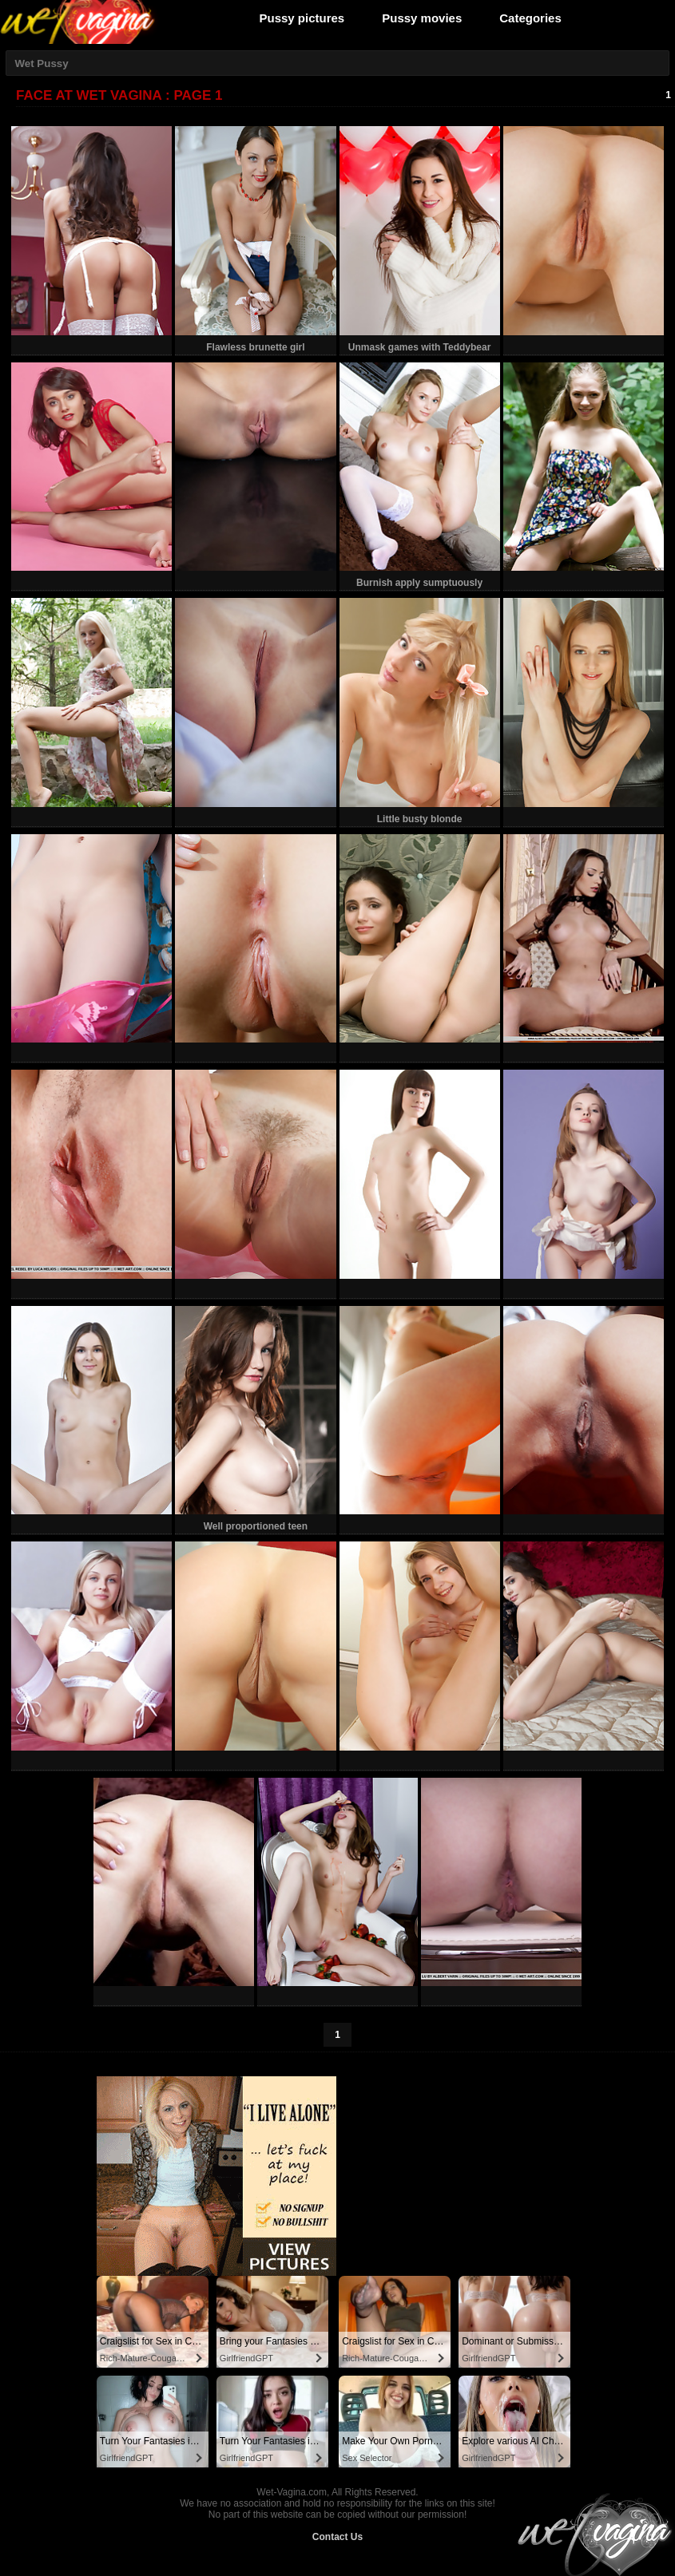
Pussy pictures (302, 18)
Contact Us (337, 2536)
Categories (530, 18)
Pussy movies (422, 18)
